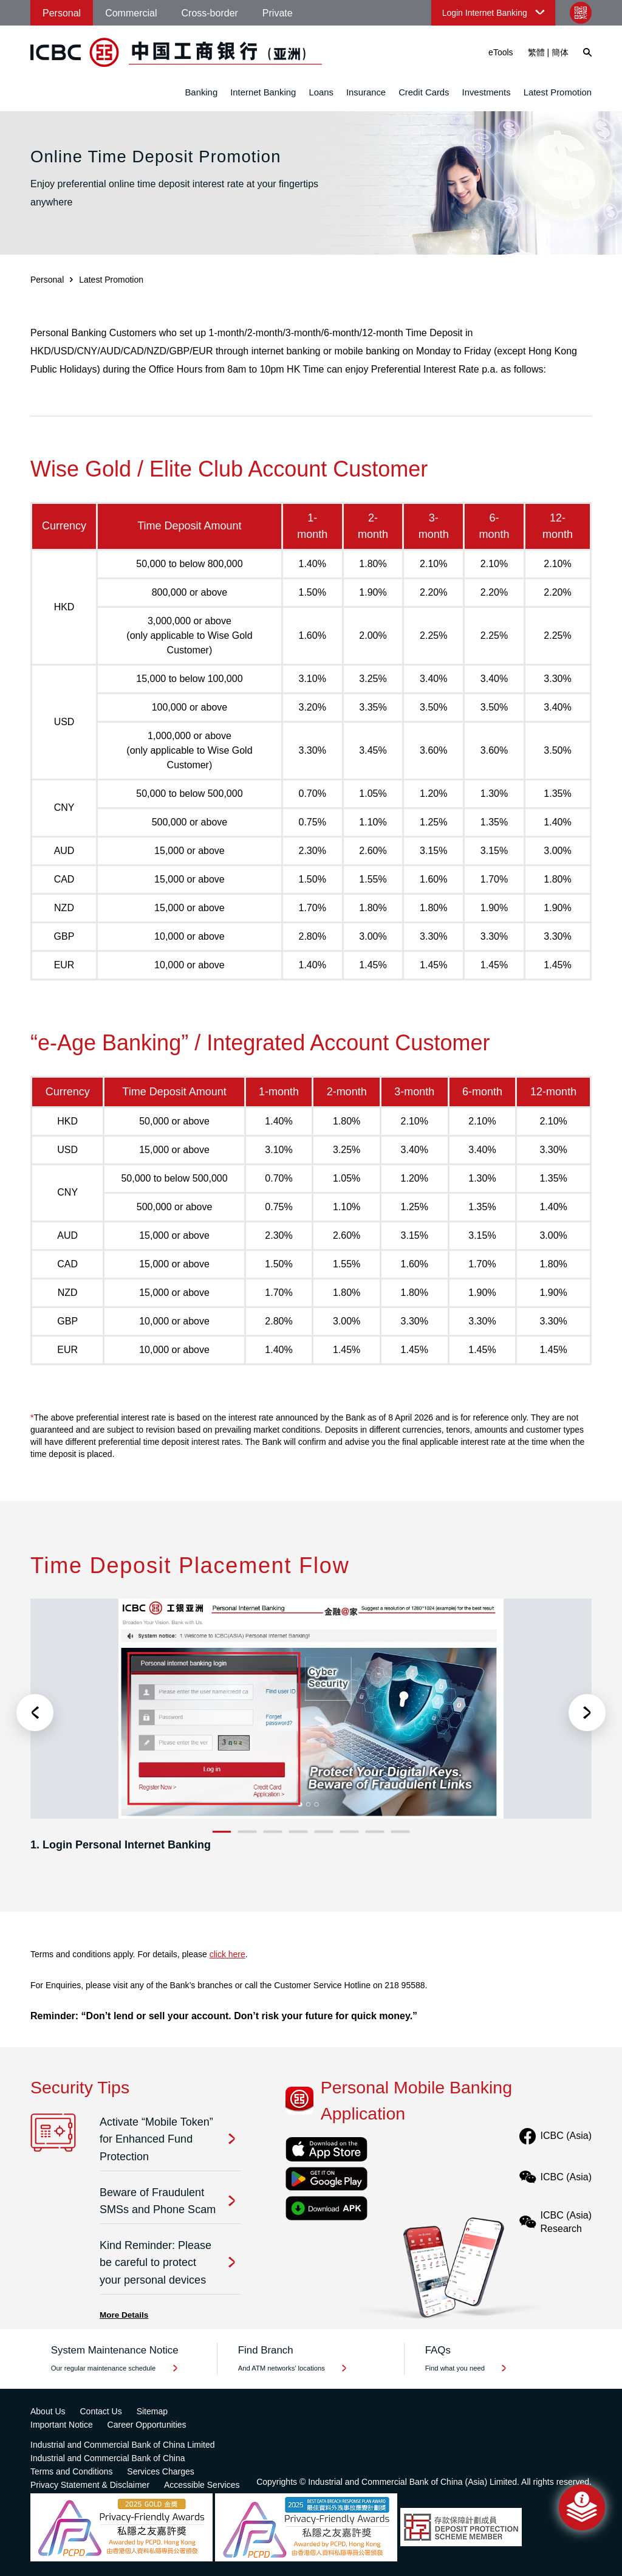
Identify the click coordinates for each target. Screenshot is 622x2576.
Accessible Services (202, 2485)
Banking (201, 92)
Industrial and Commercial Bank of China (107, 2458)
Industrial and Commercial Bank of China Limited (122, 2445)
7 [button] (375, 1832)
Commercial (131, 13)
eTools (500, 52)
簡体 (560, 52)
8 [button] (400, 1832)
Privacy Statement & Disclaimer (89, 2485)
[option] (311, 1731)
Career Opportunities (147, 2425)
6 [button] (349, 1832)
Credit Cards (423, 92)
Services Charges (160, 2471)
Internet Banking (263, 92)
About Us (48, 2411)
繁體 (536, 52)
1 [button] (222, 1832)
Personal (62, 13)
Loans (321, 92)
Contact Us (100, 2411)
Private (277, 13)
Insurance (366, 92)
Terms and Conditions (71, 2471)
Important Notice (61, 2425)
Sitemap (152, 2411)
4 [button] (298, 1832)
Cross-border (210, 13)
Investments (486, 92)
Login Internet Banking (484, 13)
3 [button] (273, 1832)
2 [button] (247, 1832)
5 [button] (324, 1832)
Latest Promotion (558, 92)
